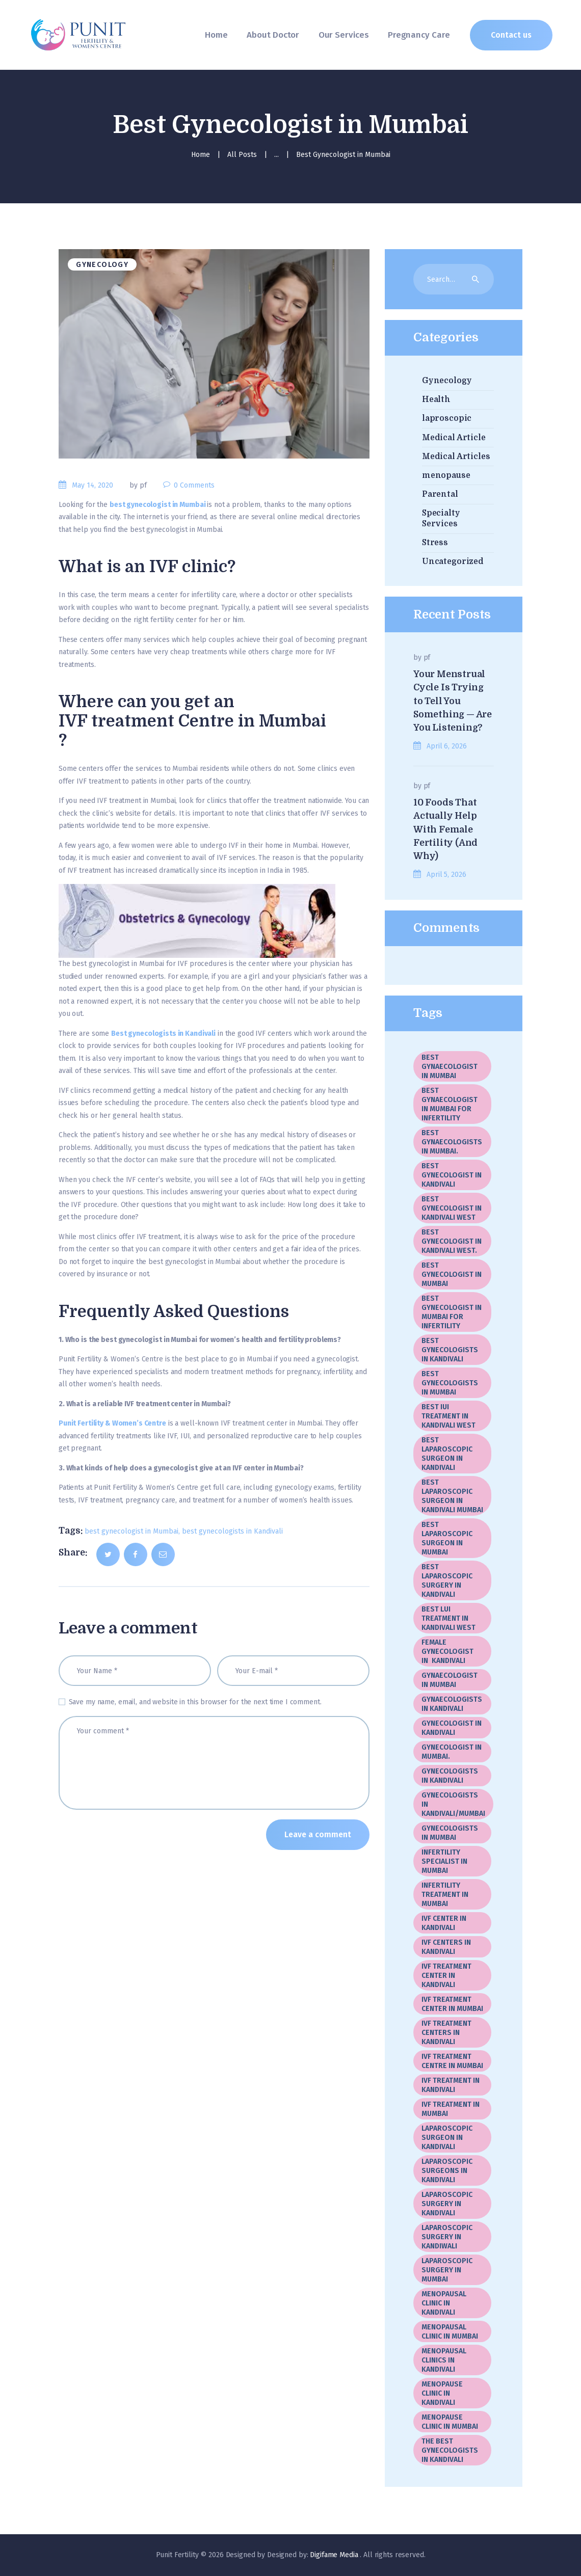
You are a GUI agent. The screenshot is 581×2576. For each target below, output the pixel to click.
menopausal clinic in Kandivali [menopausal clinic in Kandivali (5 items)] (443, 2303)
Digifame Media (335, 2555)
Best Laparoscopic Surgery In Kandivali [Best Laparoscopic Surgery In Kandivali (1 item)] (446, 1581)
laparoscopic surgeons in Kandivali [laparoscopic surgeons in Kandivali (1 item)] (446, 2170)
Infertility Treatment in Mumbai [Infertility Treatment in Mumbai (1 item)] (444, 1894)
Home (200, 154)
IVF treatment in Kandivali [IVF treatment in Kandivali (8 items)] (450, 2085)
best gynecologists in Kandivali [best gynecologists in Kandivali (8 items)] (449, 1349)
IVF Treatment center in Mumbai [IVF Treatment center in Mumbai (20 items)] (452, 2004)
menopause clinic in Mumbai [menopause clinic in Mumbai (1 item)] (449, 2422)
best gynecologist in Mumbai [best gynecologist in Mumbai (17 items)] (451, 1274)
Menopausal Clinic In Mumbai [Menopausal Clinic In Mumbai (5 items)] (449, 2332)
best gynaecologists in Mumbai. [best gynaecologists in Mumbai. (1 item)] (451, 1142)
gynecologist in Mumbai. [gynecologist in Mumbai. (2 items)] (451, 1752)
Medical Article (454, 437)
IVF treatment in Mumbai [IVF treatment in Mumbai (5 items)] (450, 2109)
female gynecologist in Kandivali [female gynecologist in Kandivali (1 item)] (447, 1651)
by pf (139, 485)
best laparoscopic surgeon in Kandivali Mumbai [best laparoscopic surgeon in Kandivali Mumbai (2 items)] (452, 1496)
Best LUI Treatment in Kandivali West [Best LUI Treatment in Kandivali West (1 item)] (448, 1618)
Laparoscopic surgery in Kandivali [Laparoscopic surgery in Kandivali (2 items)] (446, 2203)
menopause (446, 475)
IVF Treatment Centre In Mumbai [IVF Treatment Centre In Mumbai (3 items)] (452, 2061)
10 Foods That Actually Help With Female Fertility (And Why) (445, 829)
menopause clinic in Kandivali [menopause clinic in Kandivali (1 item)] (442, 2393)
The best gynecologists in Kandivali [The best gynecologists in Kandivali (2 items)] (449, 2450)
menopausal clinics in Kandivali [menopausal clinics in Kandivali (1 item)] (443, 2360)
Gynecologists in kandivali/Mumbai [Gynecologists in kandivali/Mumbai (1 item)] (453, 1804)
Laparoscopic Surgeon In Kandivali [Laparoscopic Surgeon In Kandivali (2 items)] (446, 2137)
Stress (435, 542)
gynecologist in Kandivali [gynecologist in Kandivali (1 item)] (451, 1728)
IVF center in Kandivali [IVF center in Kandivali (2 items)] (443, 1923)
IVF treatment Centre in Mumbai (192, 721)
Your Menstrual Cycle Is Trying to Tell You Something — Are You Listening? (452, 701)
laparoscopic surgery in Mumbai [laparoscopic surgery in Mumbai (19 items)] (446, 2270)
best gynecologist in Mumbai (158, 504)
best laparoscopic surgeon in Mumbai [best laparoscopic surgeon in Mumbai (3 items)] (446, 1538)
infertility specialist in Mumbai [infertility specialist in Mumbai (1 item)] (444, 1861)
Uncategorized (453, 561)
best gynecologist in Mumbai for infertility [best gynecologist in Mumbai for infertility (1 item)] (451, 1312)
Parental (440, 494)
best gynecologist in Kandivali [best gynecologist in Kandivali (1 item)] (451, 1175)
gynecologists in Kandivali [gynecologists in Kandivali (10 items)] (449, 1776)
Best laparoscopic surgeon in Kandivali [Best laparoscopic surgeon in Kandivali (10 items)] (446, 1454)
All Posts (242, 154)
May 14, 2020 (92, 485)
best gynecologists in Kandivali (232, 1531)
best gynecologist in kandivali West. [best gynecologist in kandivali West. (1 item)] (451, 1241)
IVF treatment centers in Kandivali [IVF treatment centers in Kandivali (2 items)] (446, 2032)
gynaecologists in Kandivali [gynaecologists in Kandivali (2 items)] (451, 1704)
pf (427, 657)
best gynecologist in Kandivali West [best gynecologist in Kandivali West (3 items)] (451, 1208)
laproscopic (447, 418)
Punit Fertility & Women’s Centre (112, 1423)
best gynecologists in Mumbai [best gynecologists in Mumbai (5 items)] (449, 1383)
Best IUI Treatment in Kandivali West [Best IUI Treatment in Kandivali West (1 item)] (448, 1416)
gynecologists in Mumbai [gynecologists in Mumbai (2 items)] (449, 1833)
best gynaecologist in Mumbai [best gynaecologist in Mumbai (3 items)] (449, 1066)
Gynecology (102, 264)
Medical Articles (456, 456)
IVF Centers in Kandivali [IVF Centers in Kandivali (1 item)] (446, 1947)
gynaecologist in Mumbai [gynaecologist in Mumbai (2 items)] (449, 1680)
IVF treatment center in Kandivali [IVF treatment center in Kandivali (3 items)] (446, 1975)
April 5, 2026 (446, 874)
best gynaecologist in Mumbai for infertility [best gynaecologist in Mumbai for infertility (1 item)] (449, 1104)
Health (436, 399)
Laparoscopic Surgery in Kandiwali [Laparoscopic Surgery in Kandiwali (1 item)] (446, 2236)
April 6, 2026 (446, 746)
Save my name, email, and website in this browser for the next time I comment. (195, 1702)
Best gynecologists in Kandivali (163, 1033)
